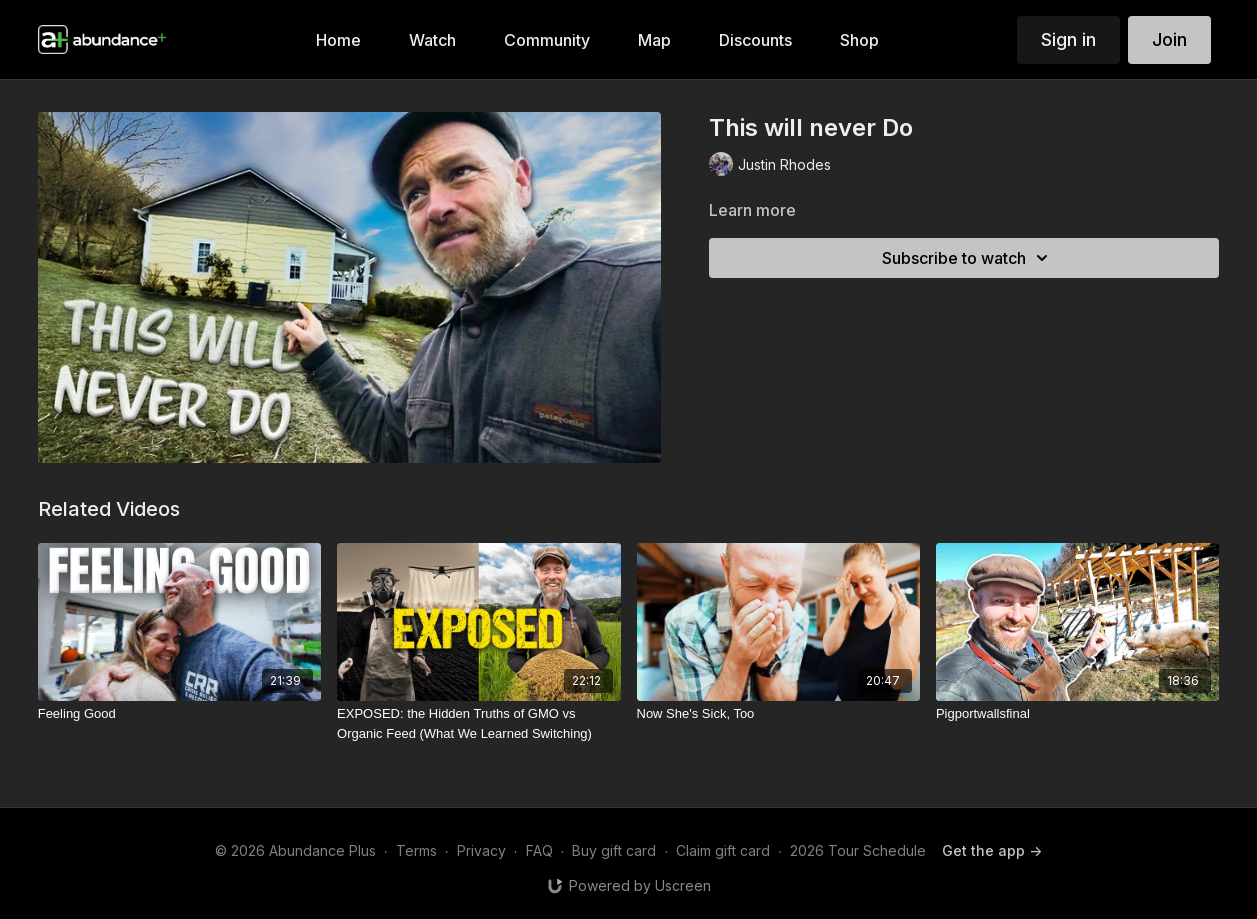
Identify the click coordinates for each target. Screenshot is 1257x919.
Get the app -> (992, 850)
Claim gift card (723, 850)
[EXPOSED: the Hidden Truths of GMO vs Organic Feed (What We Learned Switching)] (478, 723)
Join (1169, 39)
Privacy (481, 850)
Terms (416, 850)
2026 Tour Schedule (858, 850)
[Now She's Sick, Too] (778, 714)
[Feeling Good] (179, 714)
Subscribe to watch (968, 258)
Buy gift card (614, 850)
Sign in (1068, 39)
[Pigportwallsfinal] (1077, 714)
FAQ (539, 850)
